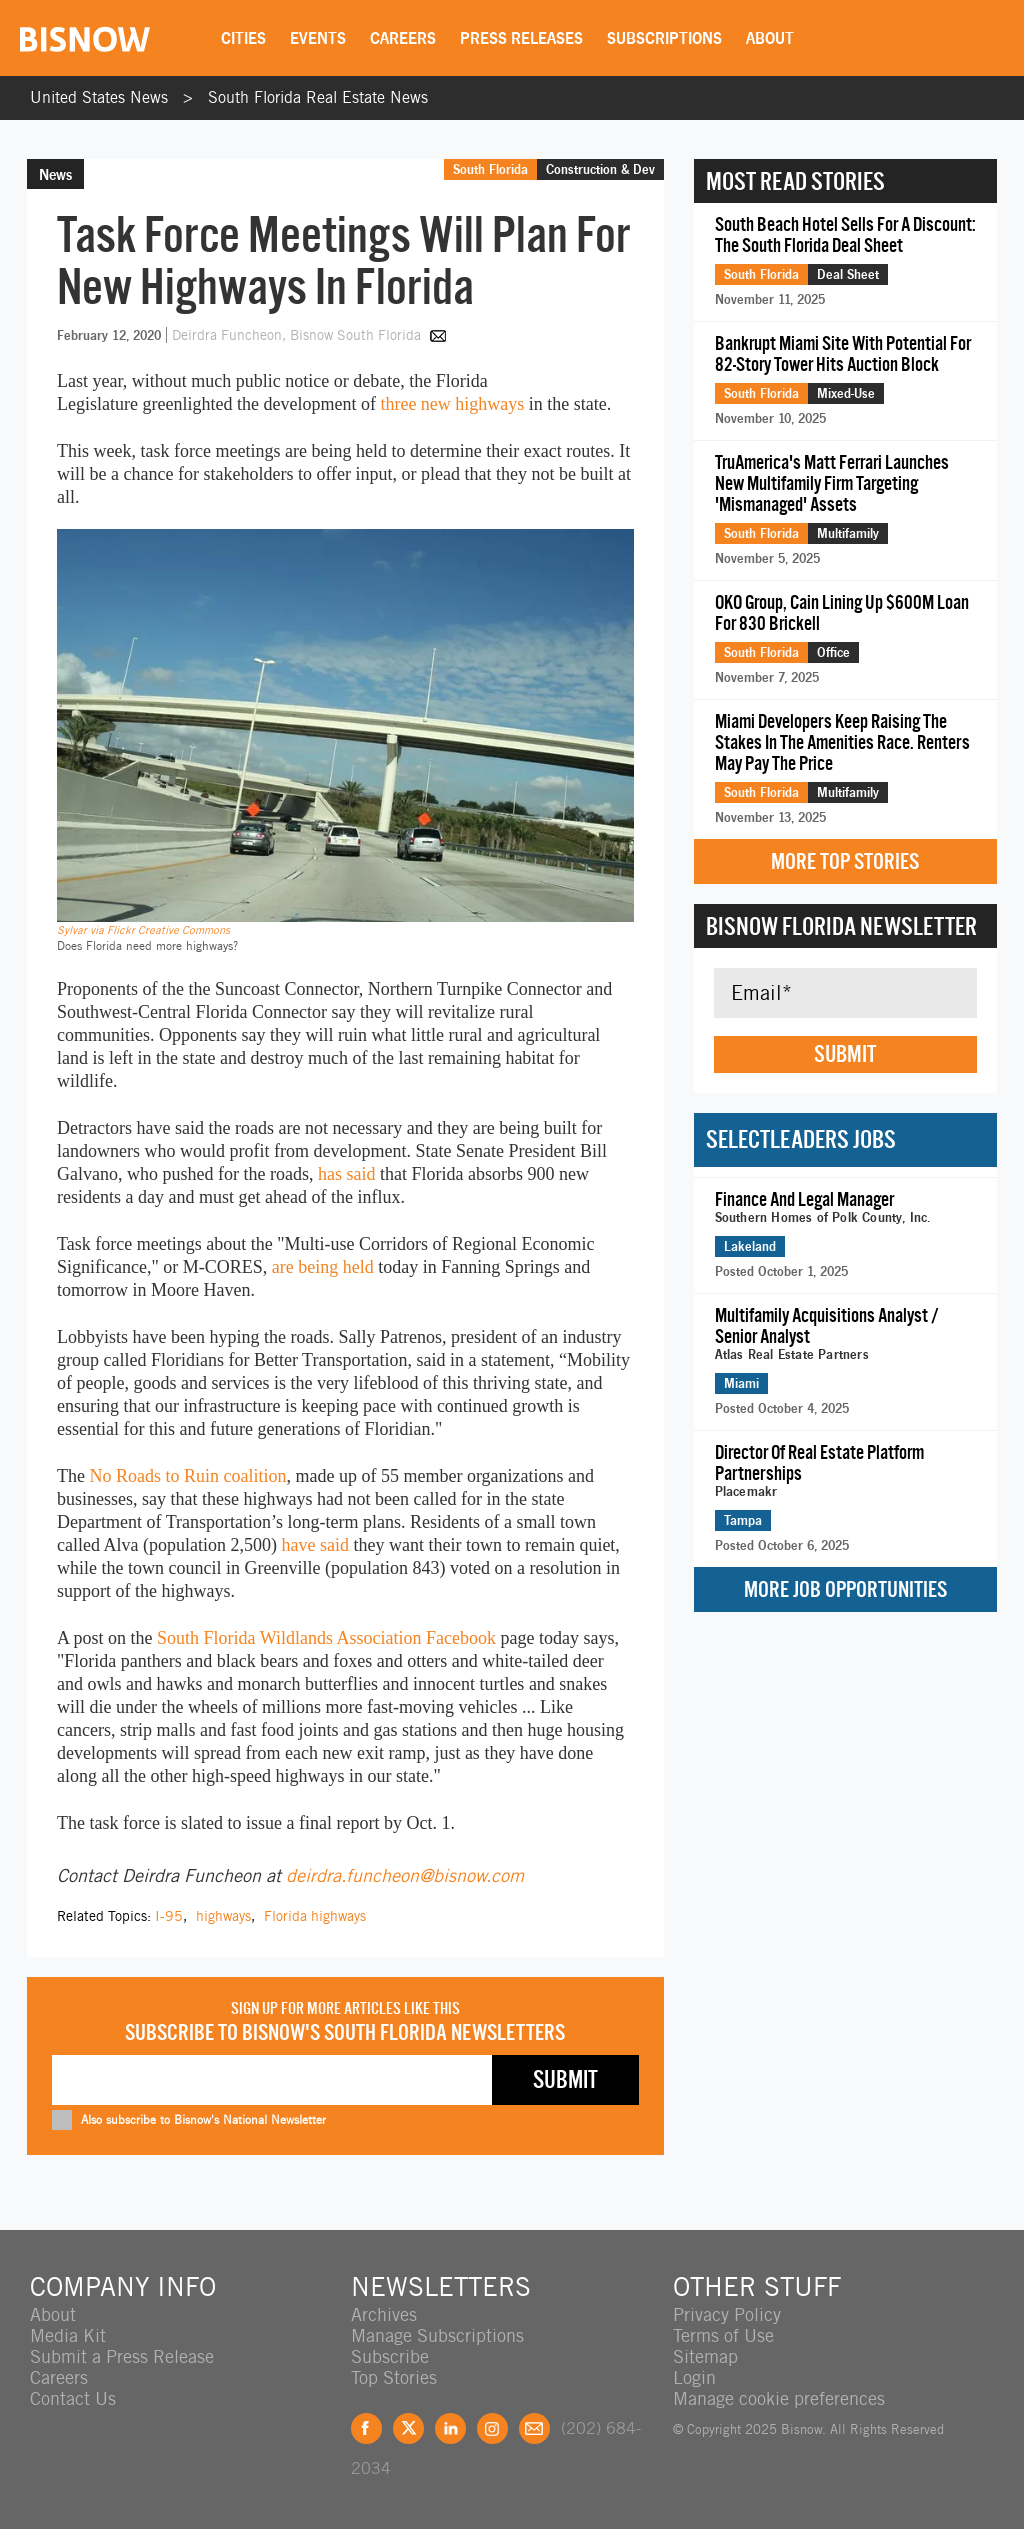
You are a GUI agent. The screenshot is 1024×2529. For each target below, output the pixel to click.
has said (347, 1174)
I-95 (169, 1916)
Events (318, 38)
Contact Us (73, 2398)
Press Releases (521, 38)
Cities (243, 38)
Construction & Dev (600, 169)
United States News (99, 97)
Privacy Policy (727, 2314)
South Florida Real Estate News (318, 97)
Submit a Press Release (122, 2356)
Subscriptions (664, 38)
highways (223, 1916)
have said (314, 1545)
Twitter (408, 2428)
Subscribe (390, 2356)
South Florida (490, 169)
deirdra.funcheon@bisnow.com (405, 1875)
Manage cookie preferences (779, 2398)
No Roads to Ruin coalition (187, 1476)
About (770, 38)
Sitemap (705, 2356)
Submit (845, 1054)
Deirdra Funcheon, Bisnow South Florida (298, 335)
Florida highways (315, 1916)
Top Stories (394, 2377)
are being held (323, 1267)
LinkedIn (450, 2428)
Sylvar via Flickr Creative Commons (143, 930)
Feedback (534, 2428)
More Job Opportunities (845, 1589)
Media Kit (68, 2335)
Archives (384, 2314)
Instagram (492, 2428)
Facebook (366, 2428)
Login (694, 2377)
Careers (403, 38)
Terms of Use (723, 2335)
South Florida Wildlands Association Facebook (328, 1638)
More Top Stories (845, 861)
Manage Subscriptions (437, 2335)
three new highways (452, 404)
